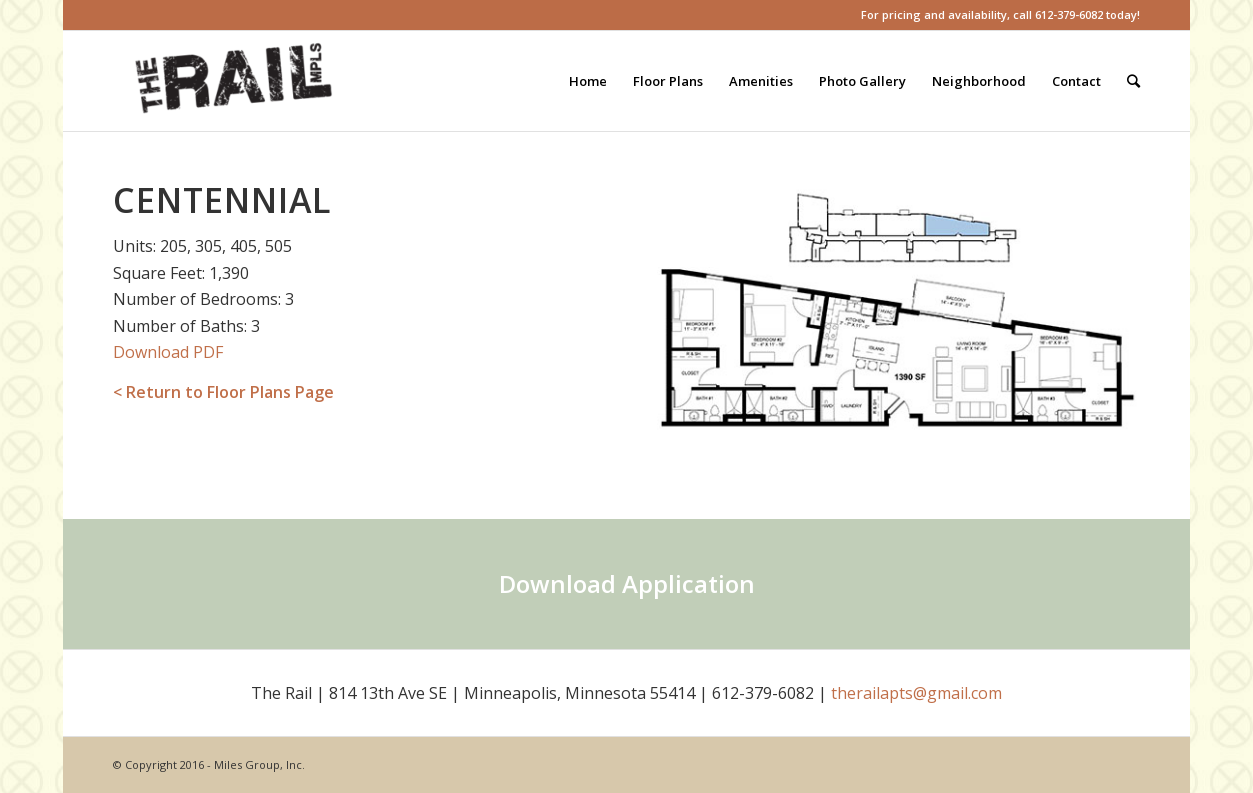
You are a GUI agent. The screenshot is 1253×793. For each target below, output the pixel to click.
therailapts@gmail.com (916, 693)
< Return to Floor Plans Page (223, 392)
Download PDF (168, 352)
